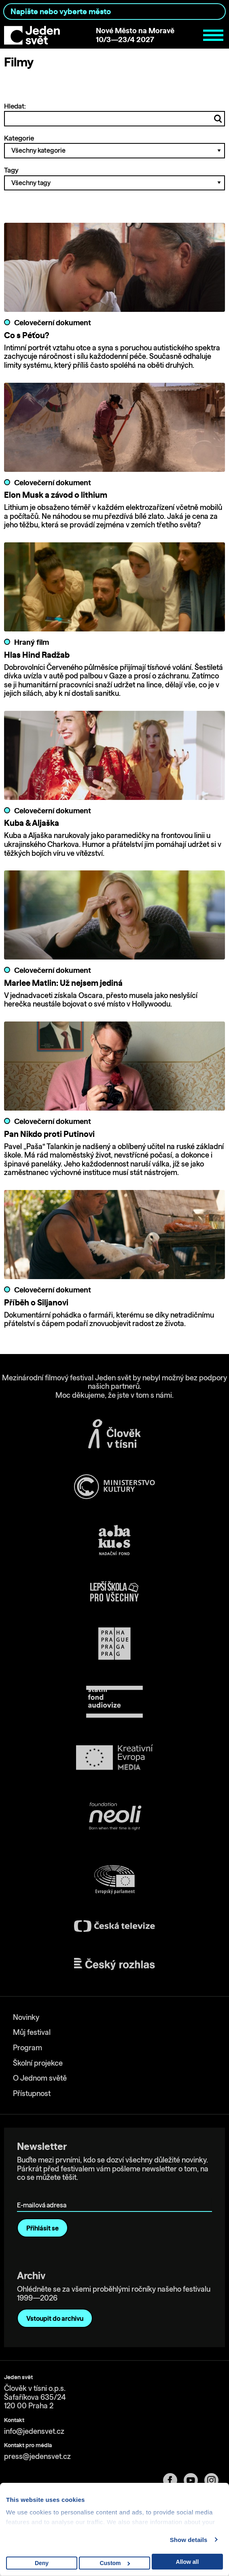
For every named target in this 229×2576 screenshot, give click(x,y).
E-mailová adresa (43, 2193)
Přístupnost (32, 2093)
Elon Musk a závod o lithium (55, 494)
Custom (115, 2563)
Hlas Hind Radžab (37, 654)
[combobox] (114, 11)
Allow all (187, 2562)
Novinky (26, 2017)
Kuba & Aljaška (31, 822)
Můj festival (32, 2032)
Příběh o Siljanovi (36, 1302)
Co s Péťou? (26, 335)
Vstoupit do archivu (54, 2318)
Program (27, 2047)
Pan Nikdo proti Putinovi (49, 1134)
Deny (42, 2563)
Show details (189, 2539)
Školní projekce (38, 2063)
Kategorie (114, 146)
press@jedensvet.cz (37, 2456)
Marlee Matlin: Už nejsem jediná (63, 982)
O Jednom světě (40, 2078)
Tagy (114, 178)
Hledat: (114, 114)
